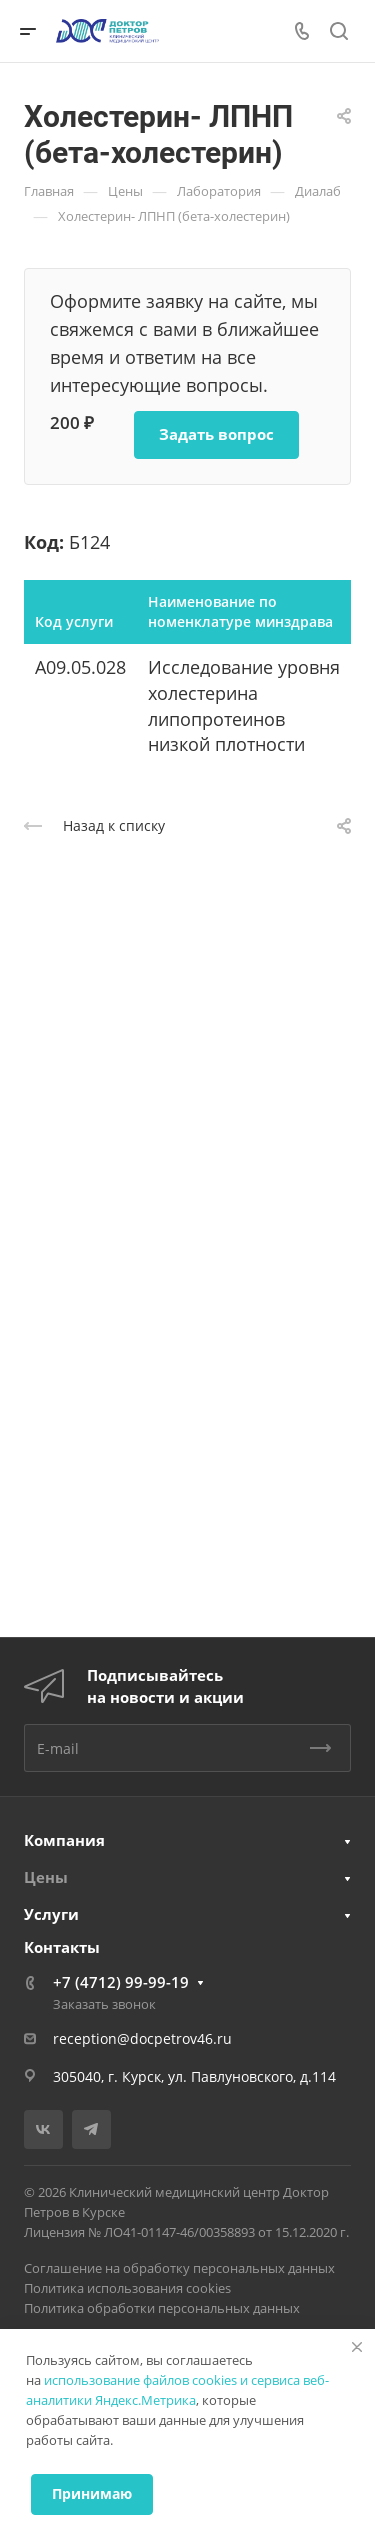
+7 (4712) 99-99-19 (121, 1982)
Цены (46, 1877)
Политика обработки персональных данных (162, 2308)
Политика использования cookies (127, 2288)
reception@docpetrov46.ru (142, 2038)
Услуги (51, 1914)
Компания (64, 1840)
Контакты (62, 1947)
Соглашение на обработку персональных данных (179, 2268)
